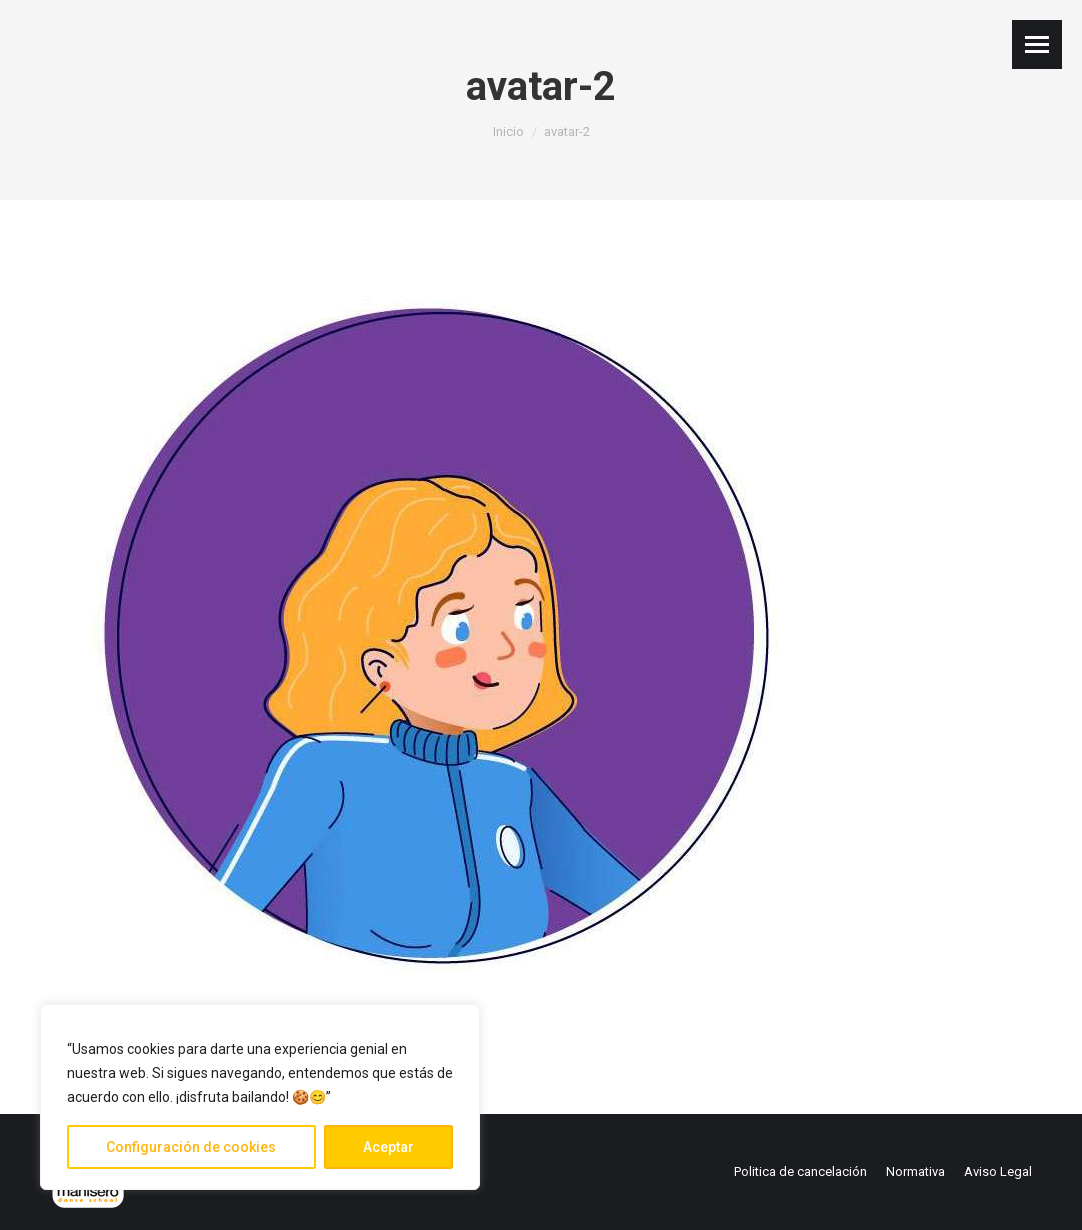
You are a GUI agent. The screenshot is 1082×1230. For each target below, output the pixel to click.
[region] (260, 1097)
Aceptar (388, 1147)
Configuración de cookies (191, 1147)
